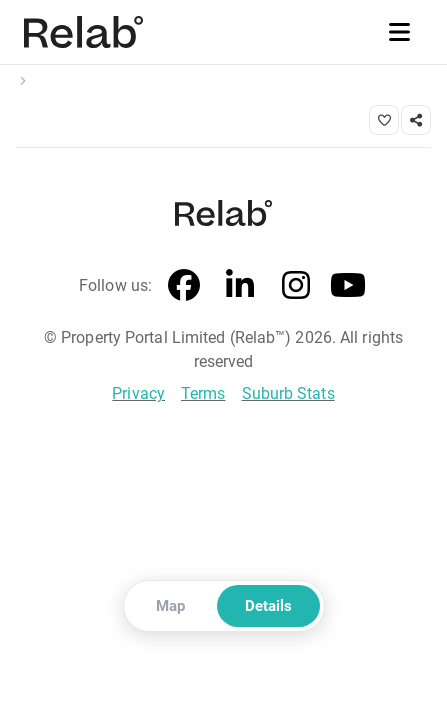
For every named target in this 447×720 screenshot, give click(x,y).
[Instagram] (296, 286)
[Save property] (384, 120)
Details (268, 606)
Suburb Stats (288, 393)
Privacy (138, 393)
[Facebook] (184, 286)
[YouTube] (348, 286)
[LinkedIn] (240, 286)
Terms (203, 393)
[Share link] (416, 120)
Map (170, 606)
